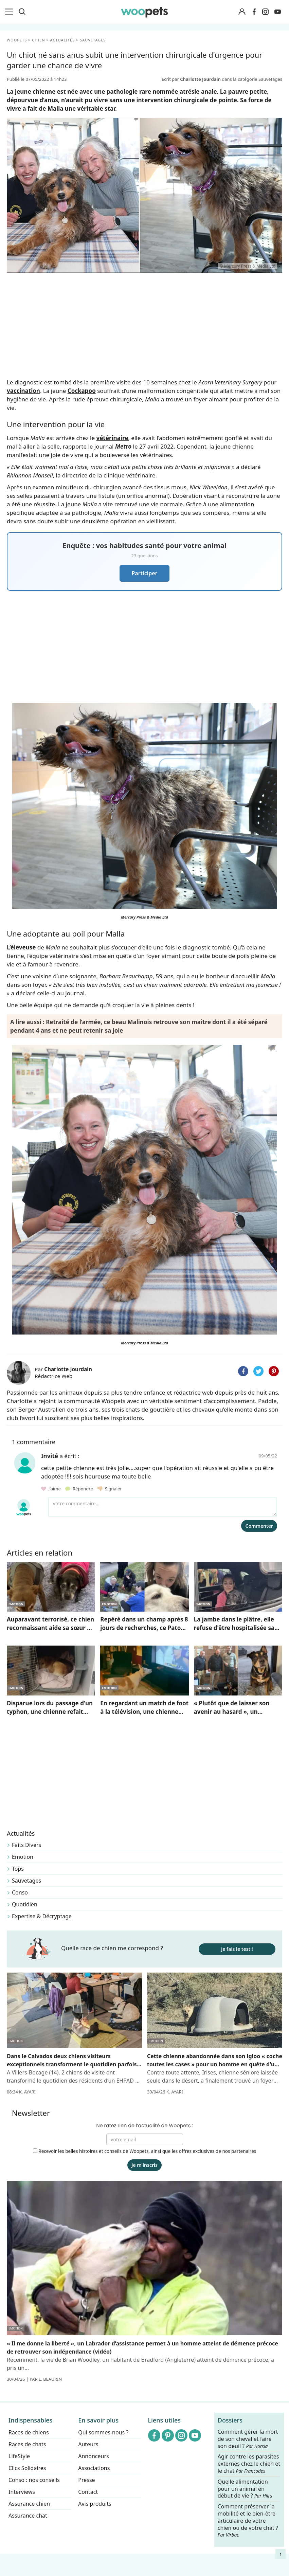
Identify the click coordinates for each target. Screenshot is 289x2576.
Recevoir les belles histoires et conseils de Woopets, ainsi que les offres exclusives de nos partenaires (144, 2151)
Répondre (79, 1489)
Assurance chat (27, 2515)
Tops (18, 1868)
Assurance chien (29, 2503)
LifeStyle (19, 2456)
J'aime (51, 1489)
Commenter (259, 1526)
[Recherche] (22, 12)
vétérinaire (112, 438)
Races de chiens (28, 2432)
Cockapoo (82, 391)
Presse (86, 2480)
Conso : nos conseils (34, 2480)
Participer (144, 573)
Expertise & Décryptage (42, 1916)
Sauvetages (26, 1880)
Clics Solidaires (27, 2468)
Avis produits (94, 2503)
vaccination (23, 391)
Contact (88, 2492)
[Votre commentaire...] (162, 1507)
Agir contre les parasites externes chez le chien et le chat (249, 2463)
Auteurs (88, 2444)
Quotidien (24, 1904)
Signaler (109, 1489)
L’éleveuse (21, 947)
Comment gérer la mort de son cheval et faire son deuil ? (248, 2439)
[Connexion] (242, 12)
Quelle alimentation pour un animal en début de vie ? (245, 2489)
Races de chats (27, 2444)
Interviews (21, 2492)
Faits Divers (26, 1845)
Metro (123, 446)
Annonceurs (93, 2456)
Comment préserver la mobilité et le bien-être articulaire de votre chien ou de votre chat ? (248, 2520)
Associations (94, 2468)
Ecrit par (192, 79)
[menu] (10, 11)
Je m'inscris (144, 2165)
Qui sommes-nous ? (103, 2432)
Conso (20, 1892)
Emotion (22, 1857)
